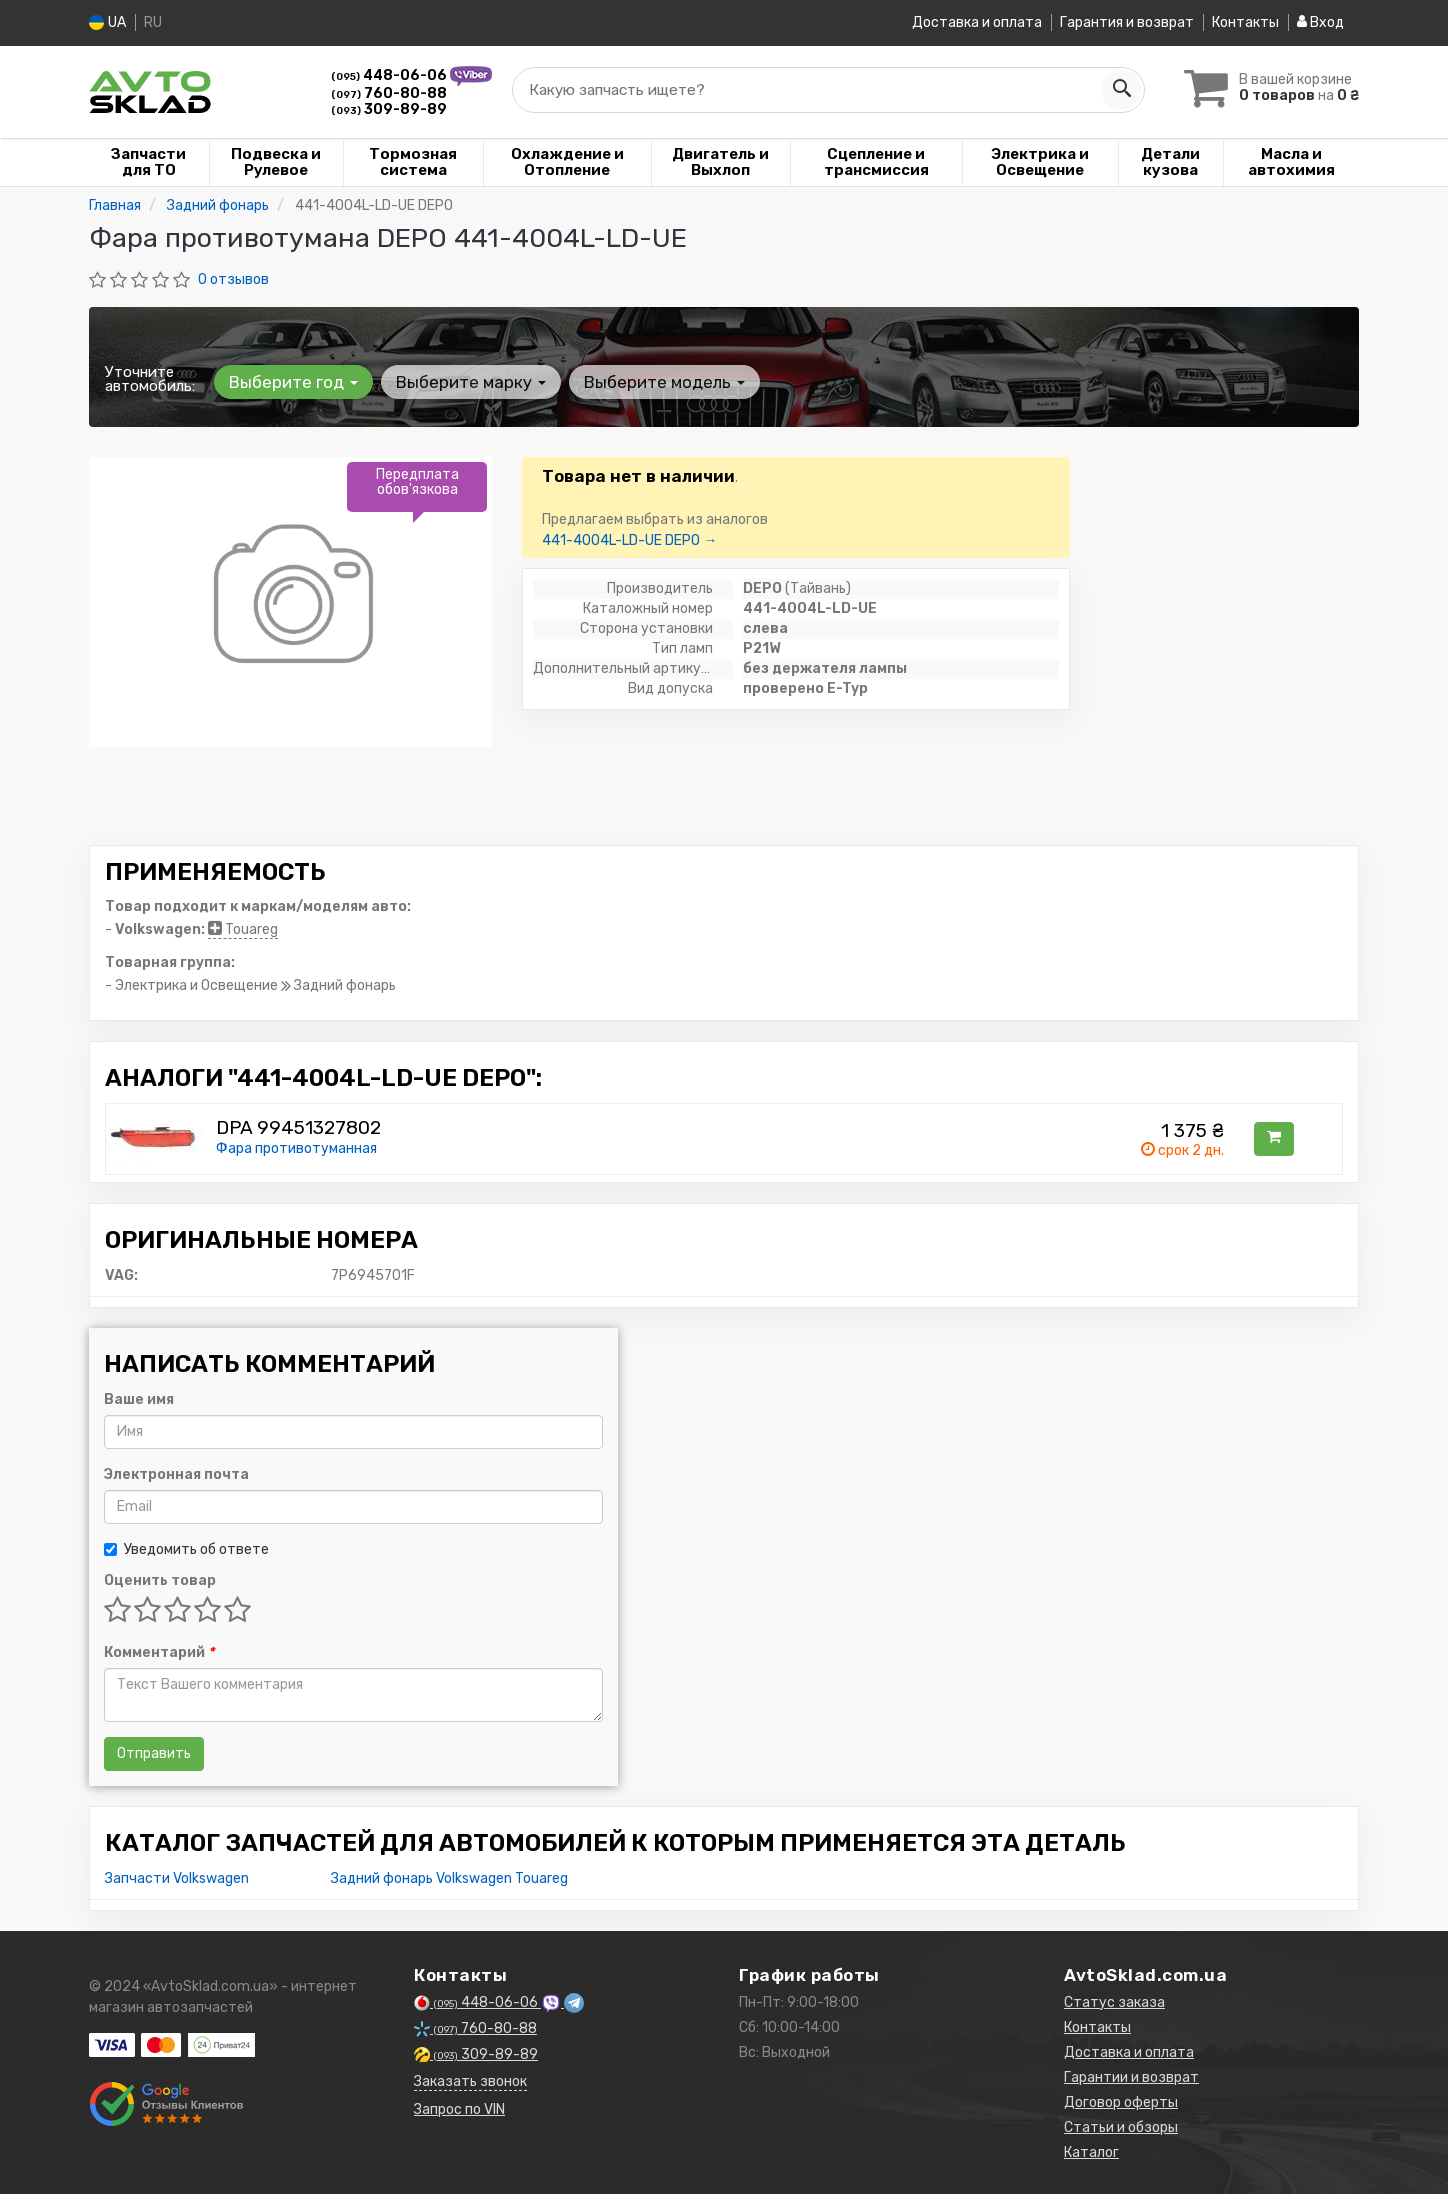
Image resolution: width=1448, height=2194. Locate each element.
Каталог (1091, 2151)
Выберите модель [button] (664, 381)
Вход (1320, 22)
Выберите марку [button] (471, 381)
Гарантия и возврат (1127, 22)
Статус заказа (1114, 2001)
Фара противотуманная (296, 1147)
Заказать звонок (470, 2080)
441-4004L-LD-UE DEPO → (629, 539)
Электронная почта (176, 1473)
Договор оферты (1121, 2101)
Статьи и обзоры (1121, 2126)
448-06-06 (390, 74)
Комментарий (159, 1651)
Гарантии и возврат (1131, 2076)
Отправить (154, 1752)
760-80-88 (389, 92)
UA (107, 22)
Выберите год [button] (293, 381)
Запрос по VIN (459, 2108)
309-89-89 (389, 108)
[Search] (1121, 89)
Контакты (1245, 22)
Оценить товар (160, 1579)
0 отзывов (233, 278)
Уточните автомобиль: (150, 378)
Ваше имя (139, 1398)
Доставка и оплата (977, 22)
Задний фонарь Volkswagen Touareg (449, 1877)
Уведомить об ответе (186, 1548)
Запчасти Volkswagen (177, 1877)
